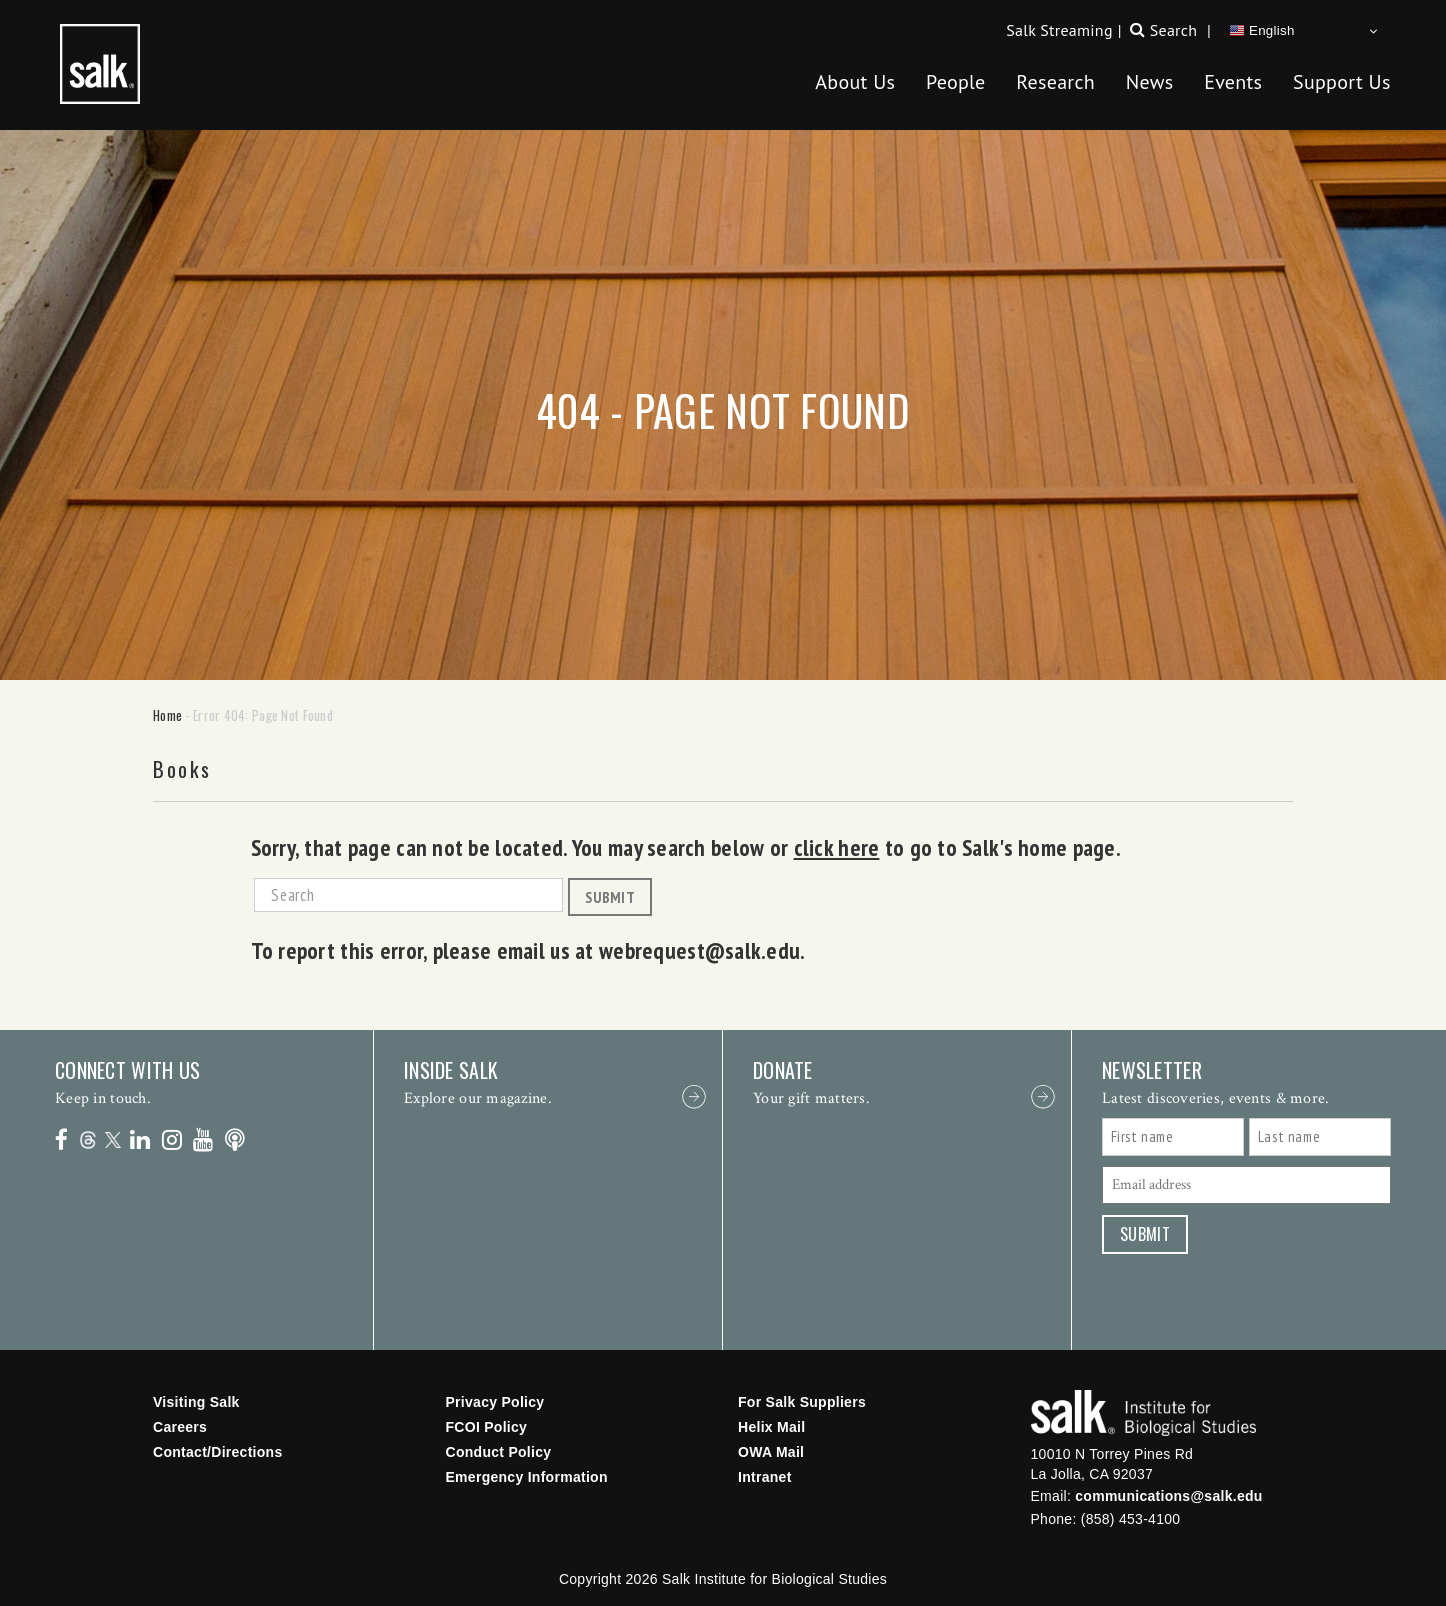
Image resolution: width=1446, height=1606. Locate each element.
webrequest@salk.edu (698, 950)
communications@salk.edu (1168, 1496)
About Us (855, 82)
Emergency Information (527, 1477)
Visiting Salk (196, 1402)
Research (1055, 82)
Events (1233, 82)
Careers (180, 1427)
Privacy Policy (495, 1402)
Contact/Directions (218, 1452)
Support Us (1342, 82)
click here (837, 847)
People (956, 82)
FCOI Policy (487, 1427)
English (1262, 31)
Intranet (765, 1477)
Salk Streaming (1059, 30)
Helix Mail (771, 1427)
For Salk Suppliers (802, 1402)
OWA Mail (771, 1452)
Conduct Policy (499, 1452)
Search (1173, 30)
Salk (1143, 1413)
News (1150, 82)
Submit (610, 897)
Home (167, 715)
